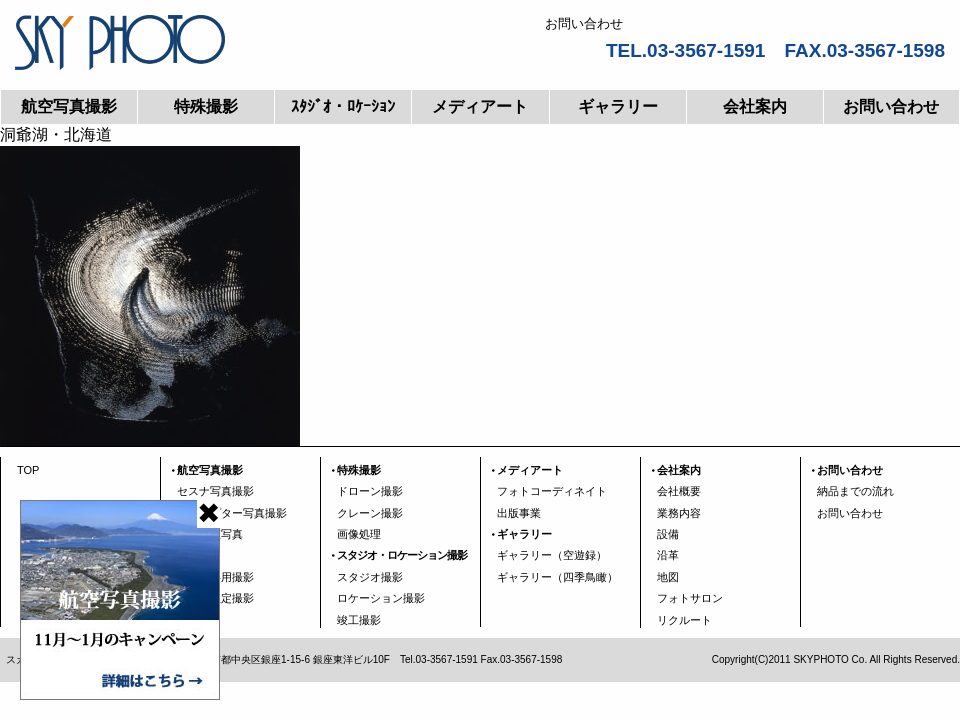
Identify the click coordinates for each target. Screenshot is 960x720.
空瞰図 (193, 555)
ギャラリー (618, 106)
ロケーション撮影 (381, 598)
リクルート (684, 620)
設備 (668, 534)
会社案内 (755, 106)
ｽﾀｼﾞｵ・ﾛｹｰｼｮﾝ (343, 106)
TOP (28, 470)
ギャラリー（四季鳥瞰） (557, 577)
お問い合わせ (891, 106)
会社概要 (679, 491)
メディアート (480, 106)
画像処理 (359, 534)
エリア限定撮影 (215, 598)
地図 (668, 577)
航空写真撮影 (69, 106)
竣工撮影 (359, 620)
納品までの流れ (855, 491)
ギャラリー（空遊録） (552, 555)
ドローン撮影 (370, 491)
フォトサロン (690, 598)
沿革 (668, 555)
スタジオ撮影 (370, 577)
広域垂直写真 (210, 534)
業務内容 (679, 513)
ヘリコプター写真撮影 (232, 513)
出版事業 (519, 513)
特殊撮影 (206, 106)
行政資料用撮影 (215, 577)
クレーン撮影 (370, 513)
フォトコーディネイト (552, 491)
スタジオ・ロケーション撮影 (402, 555)
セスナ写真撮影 (215, 491)
